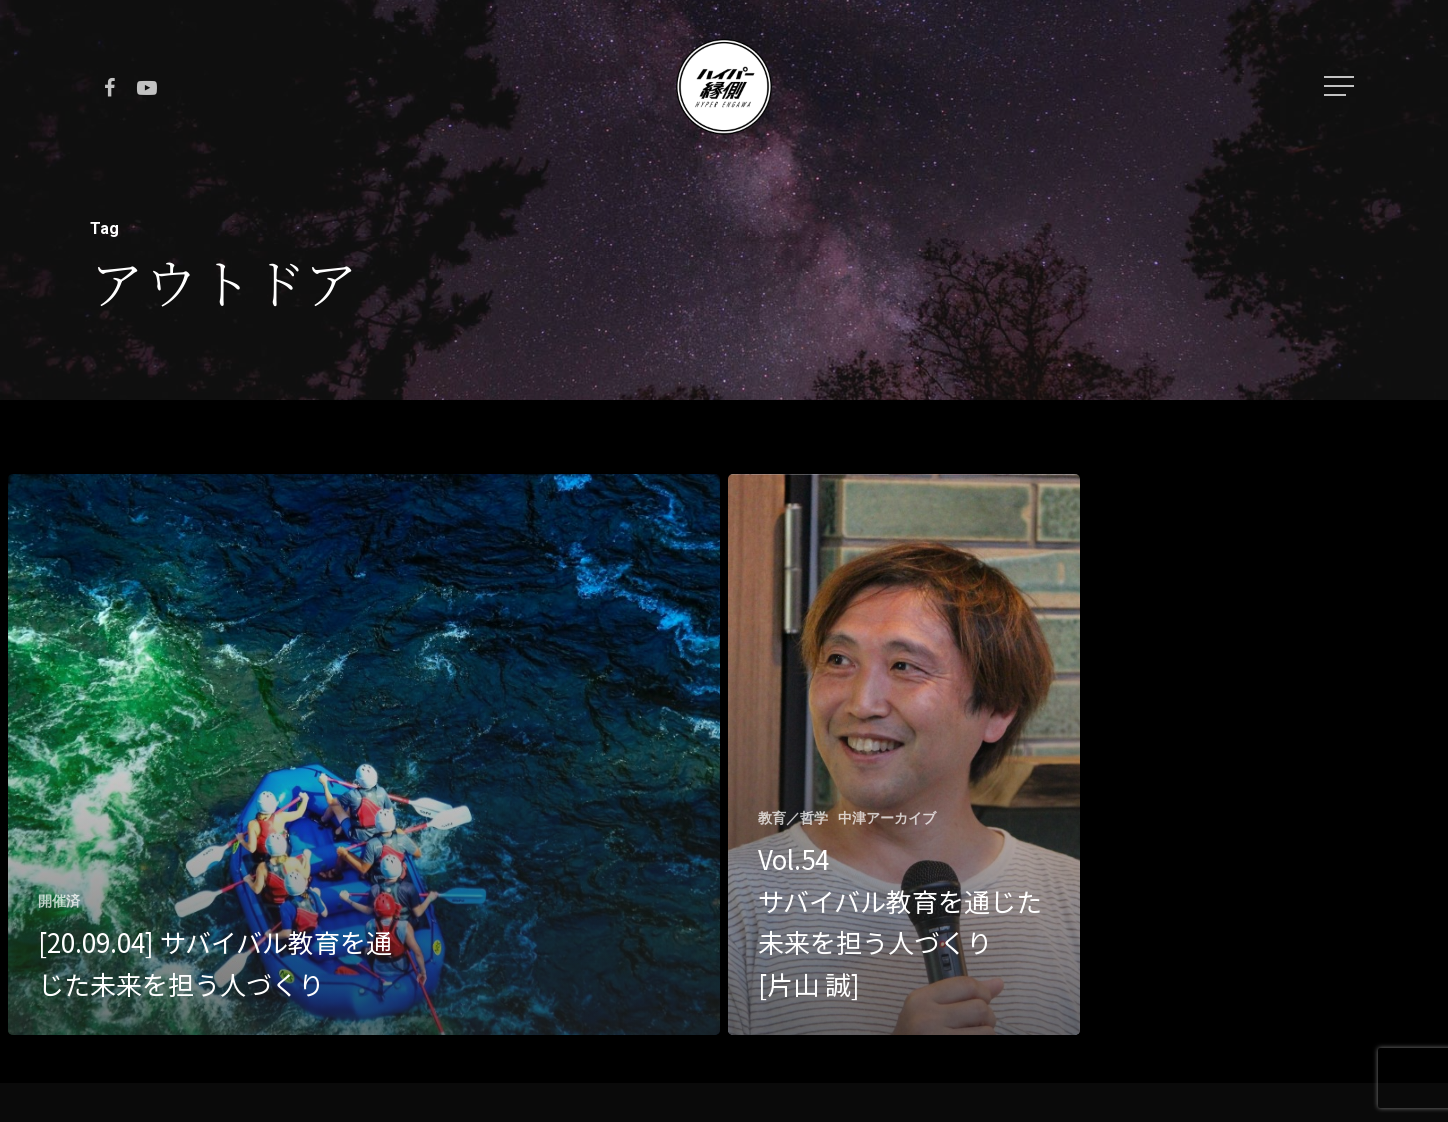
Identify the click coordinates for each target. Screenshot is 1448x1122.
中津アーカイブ (887, 818)
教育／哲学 (793, 818)
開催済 (59, 901)
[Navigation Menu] (1341, 86)
